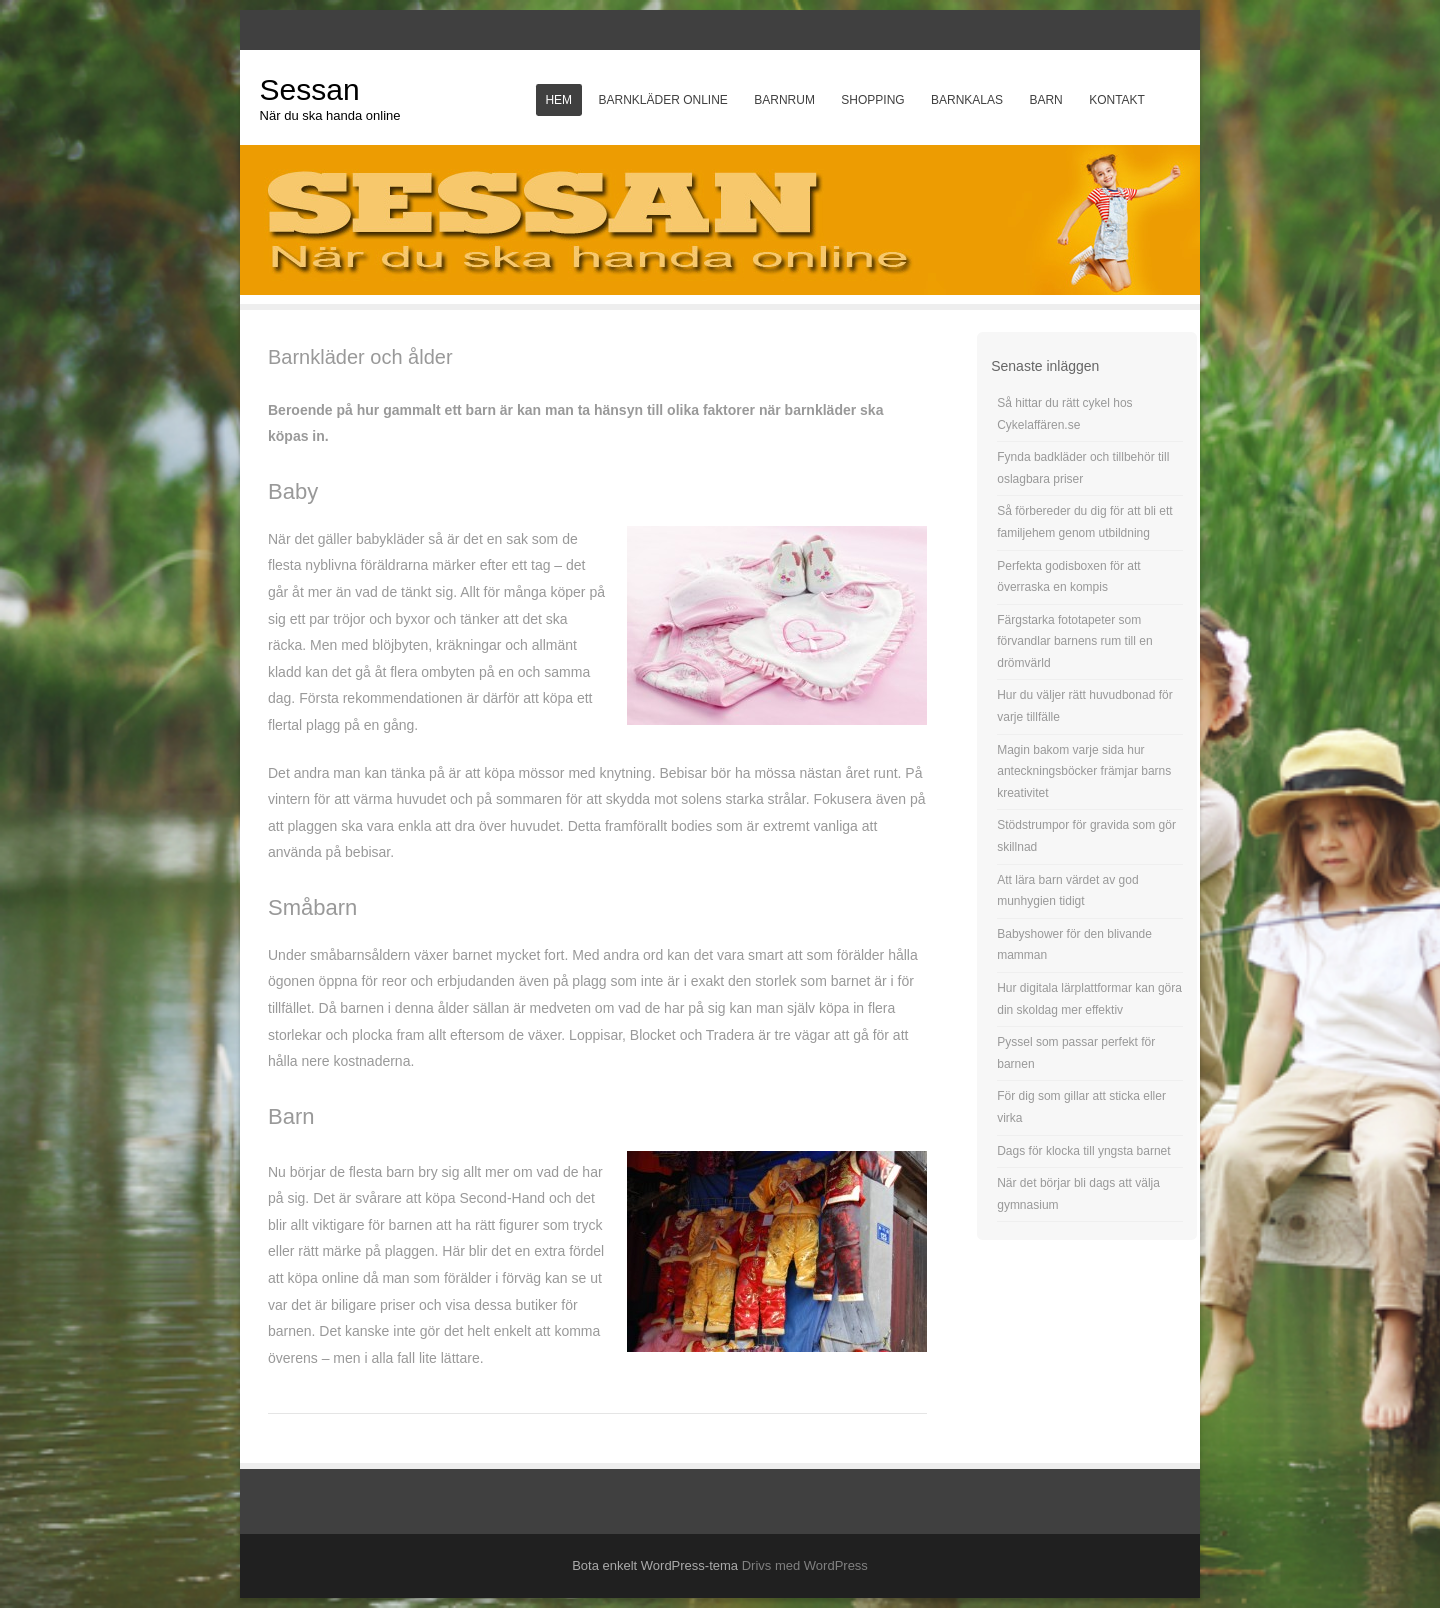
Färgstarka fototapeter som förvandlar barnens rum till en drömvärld (1074, 641)
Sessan (310, 89)
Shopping (872, 100)
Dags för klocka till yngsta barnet (1083, 1151)
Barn (1045, 100)
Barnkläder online (662, 100)
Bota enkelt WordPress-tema (655, 1565)
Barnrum (784, 100)
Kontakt (1117, 100)
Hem (558, 100)
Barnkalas (967, 100)
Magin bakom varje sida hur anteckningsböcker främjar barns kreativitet (1084, 771)
